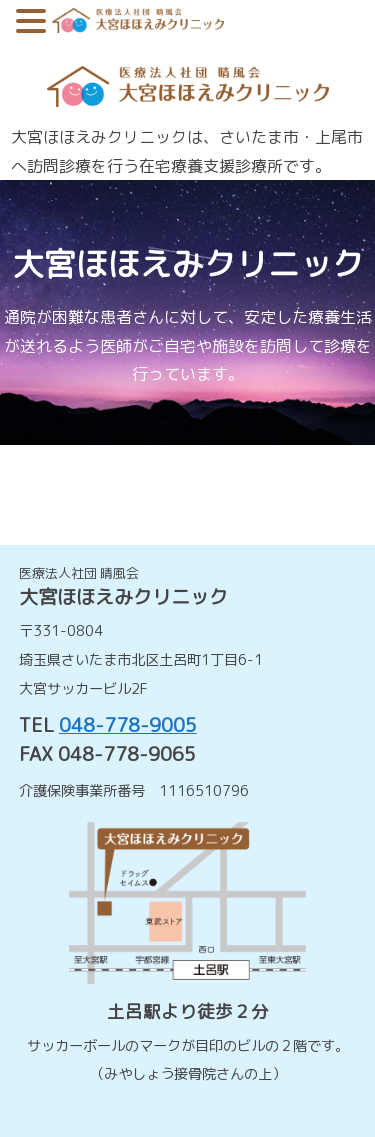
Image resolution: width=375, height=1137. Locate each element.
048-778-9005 (128, 724)
